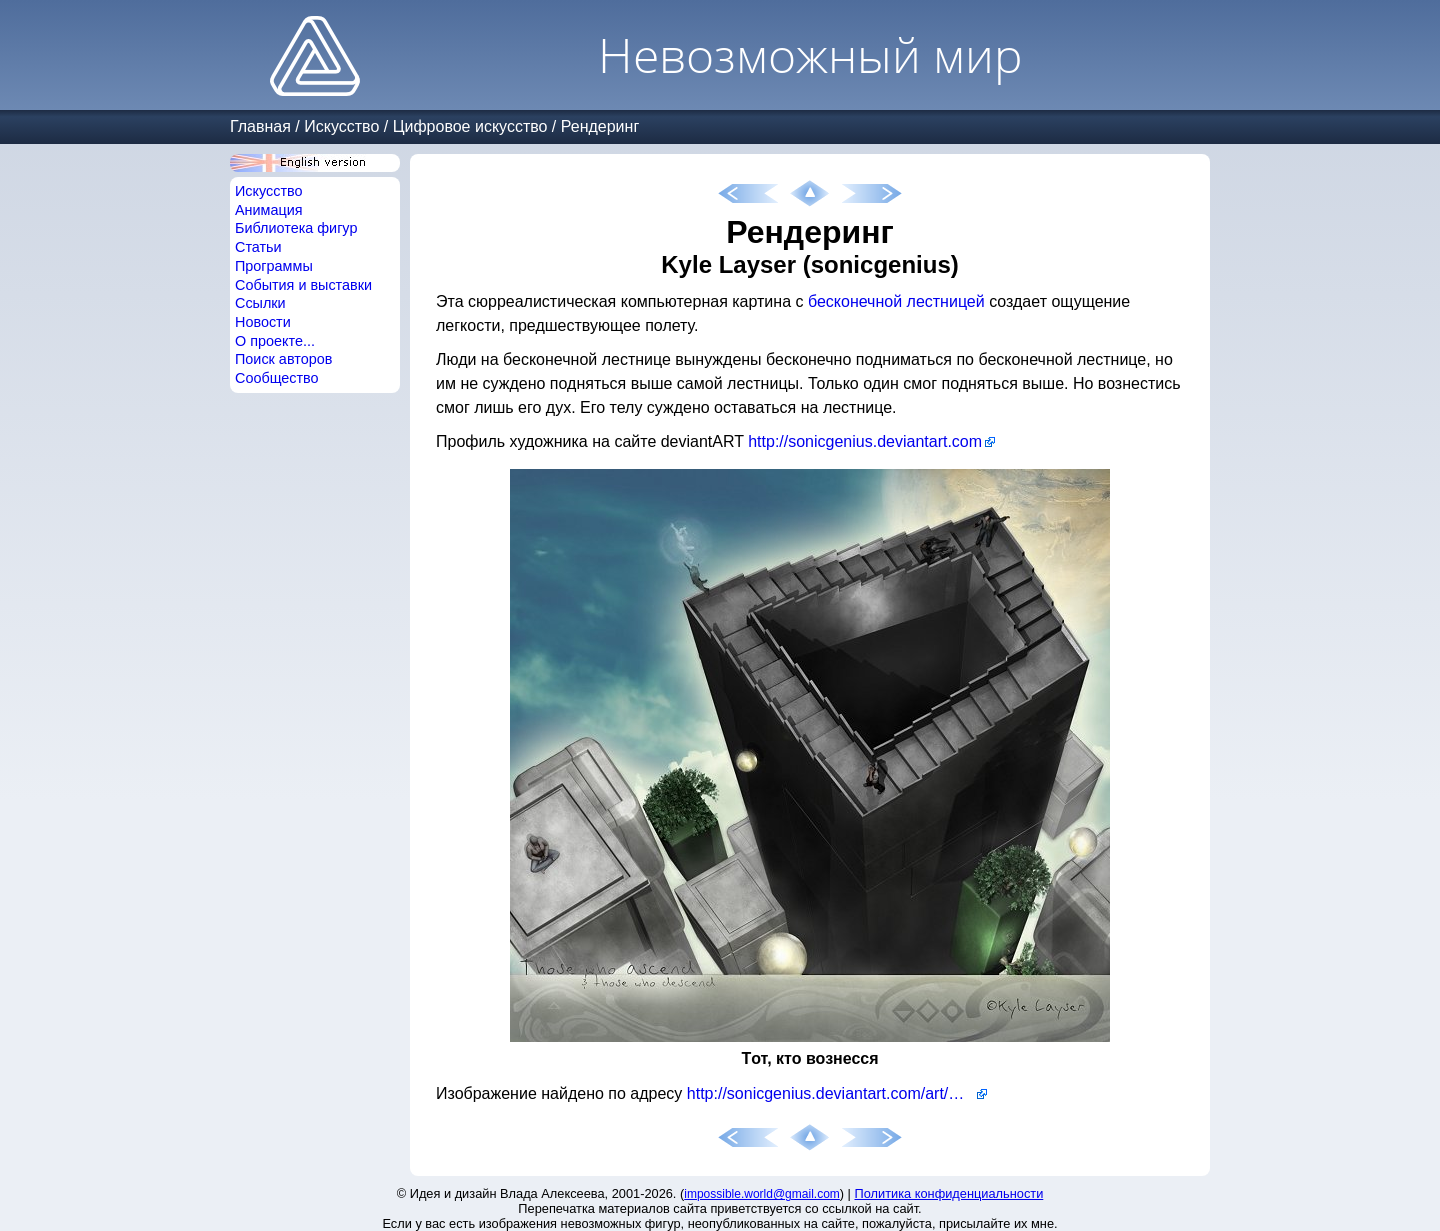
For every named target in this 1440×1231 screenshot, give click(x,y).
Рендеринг (600, 126)
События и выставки (303, 285)
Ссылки (260, 303)
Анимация (269, 210)
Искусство (341, 126)
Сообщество (277, 378)
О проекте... (275, 341)
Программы (274, 266)
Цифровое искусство (470, 126)
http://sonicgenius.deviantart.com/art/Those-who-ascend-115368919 (837, 1093)
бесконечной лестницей (896, 301)
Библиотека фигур (296, 228)
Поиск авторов (283, 359)
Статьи (258, 247)
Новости (263, 322)
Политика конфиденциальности (949, 1193)
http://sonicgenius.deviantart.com (865, 441)
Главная (260, 126)
